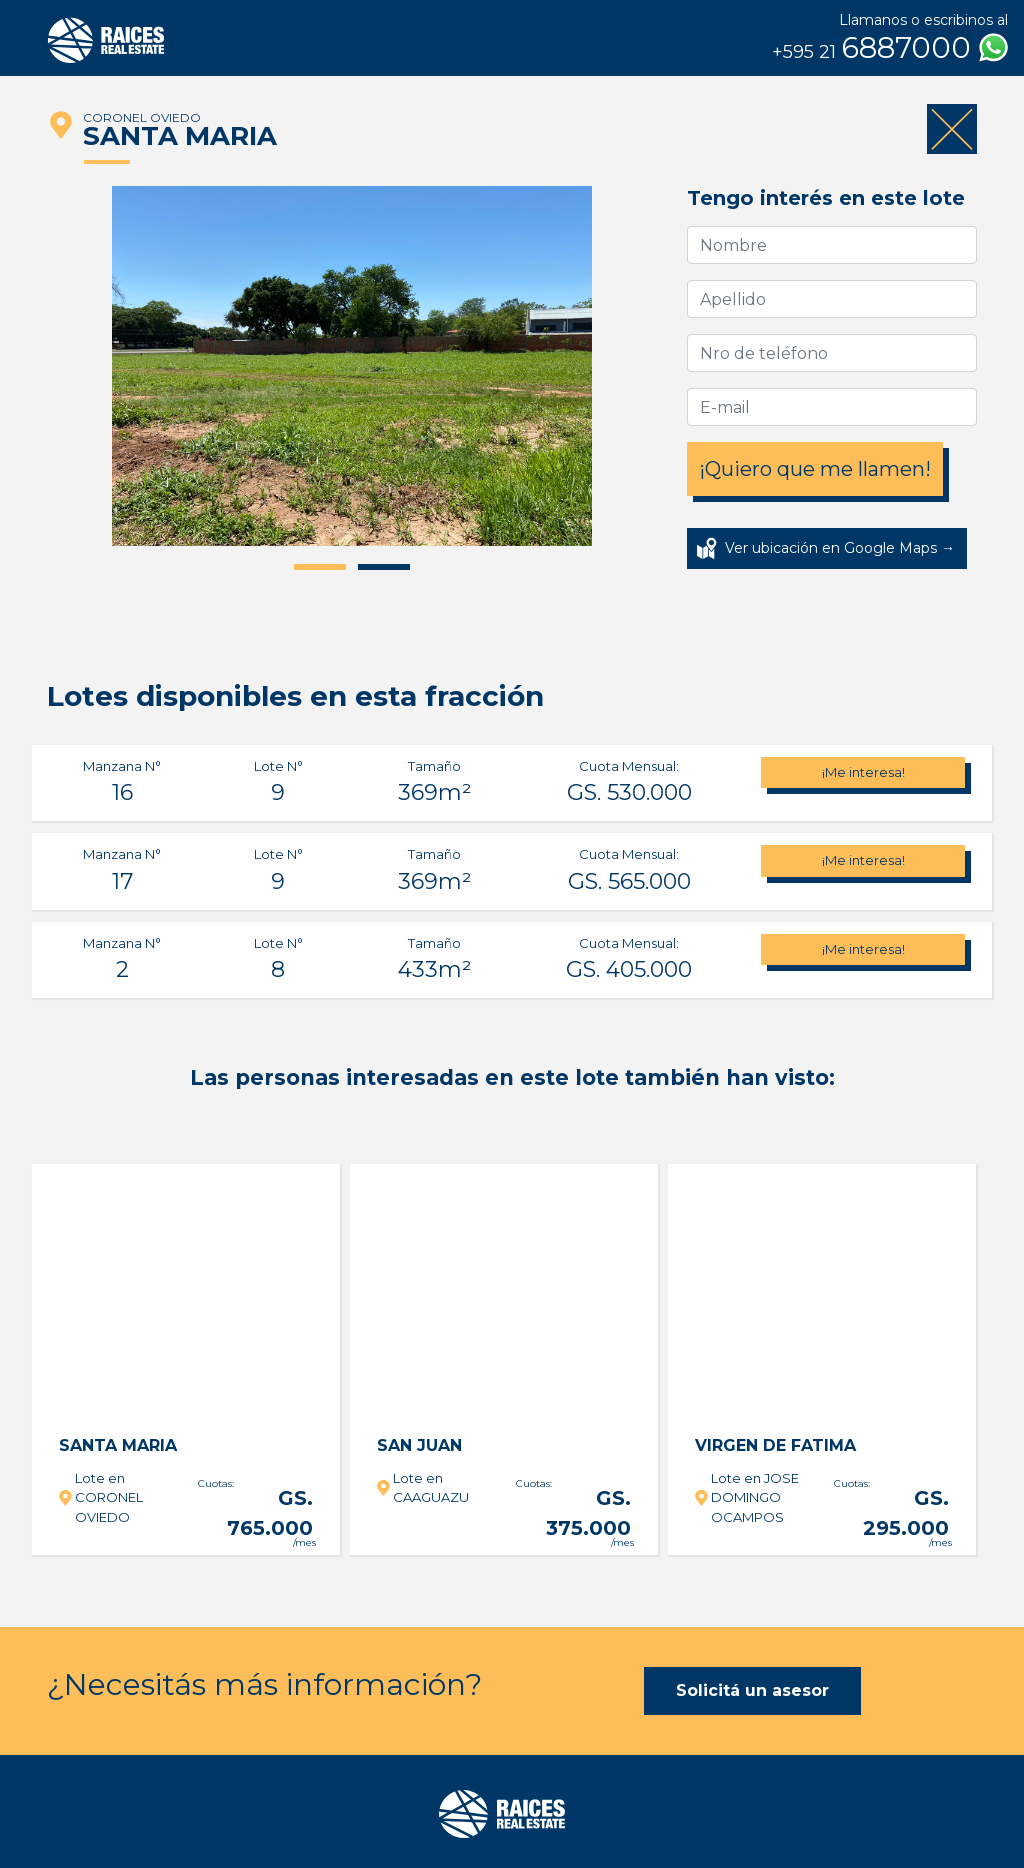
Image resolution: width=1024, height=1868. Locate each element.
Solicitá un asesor (752, 1690)
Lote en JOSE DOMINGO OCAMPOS (755, 1497)
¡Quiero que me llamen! (815, 469)
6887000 (890, 48)
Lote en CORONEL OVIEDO (109, 1497)
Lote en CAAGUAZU (431, 1488)
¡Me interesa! (863, 772)
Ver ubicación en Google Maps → (840, 548)
